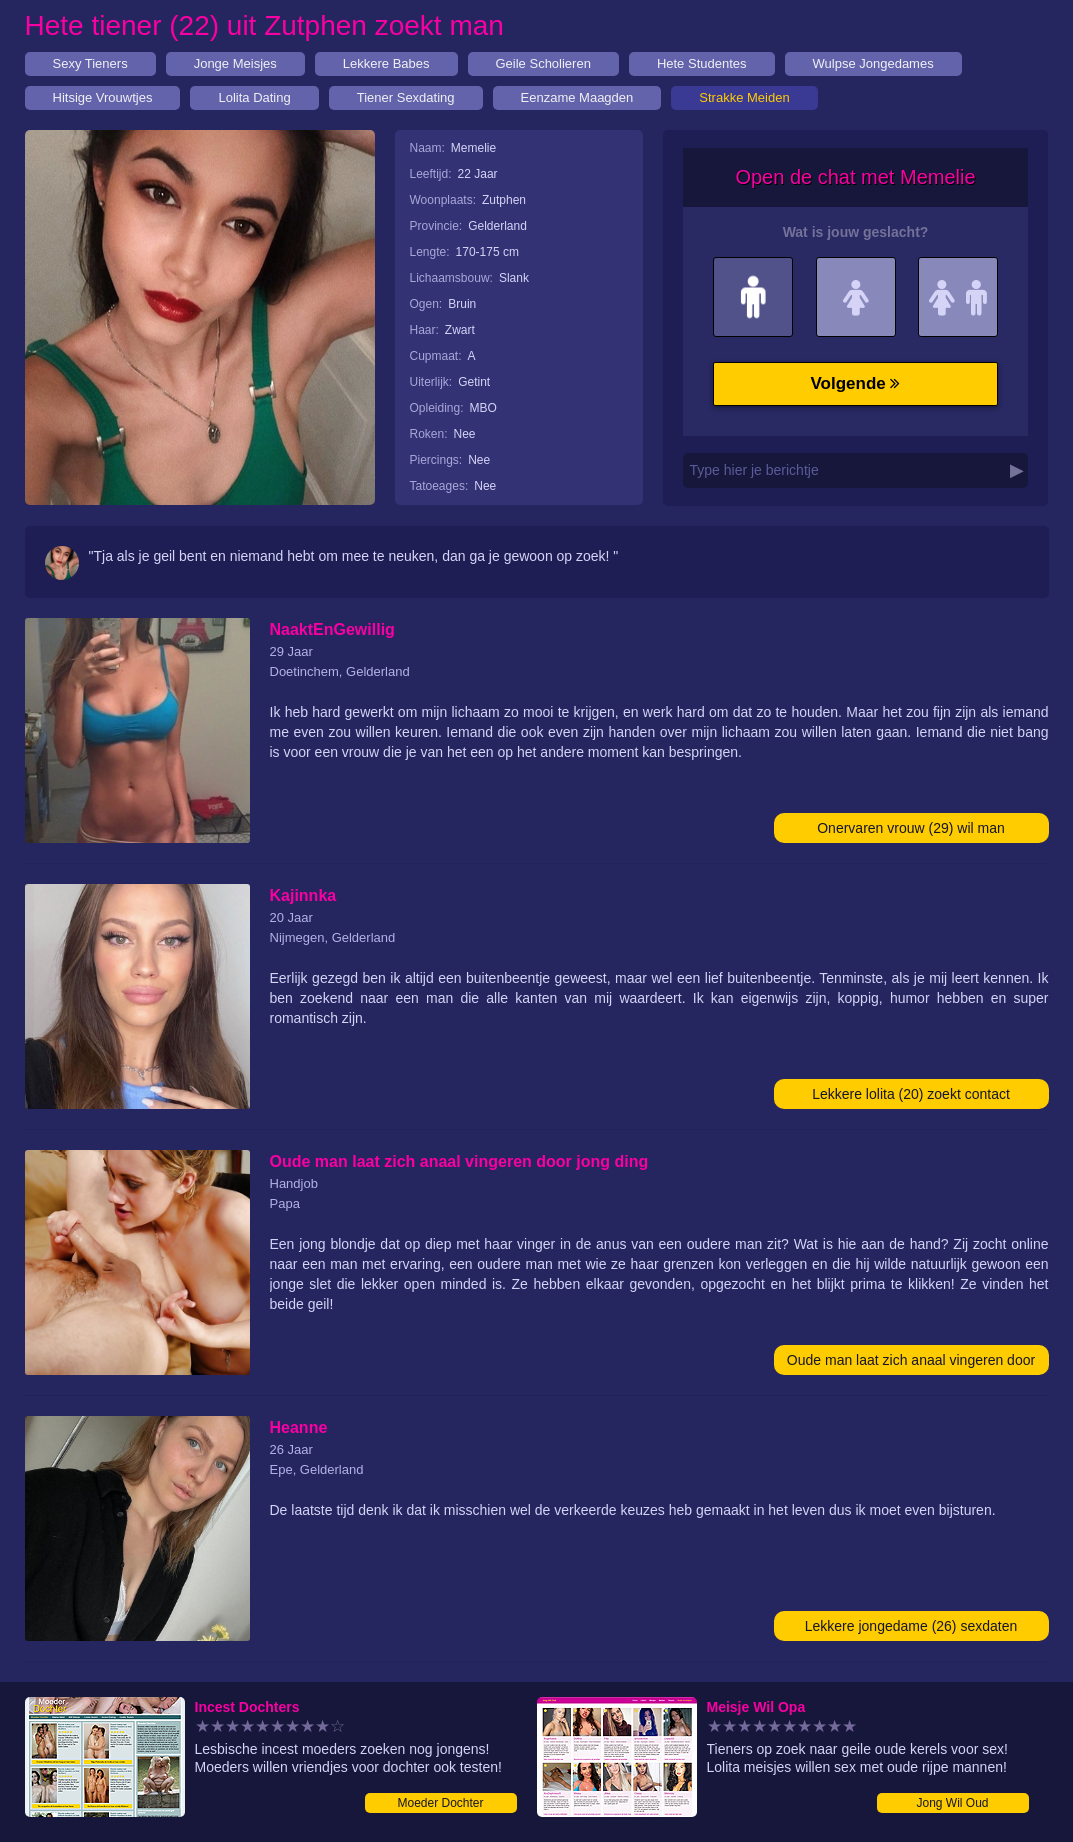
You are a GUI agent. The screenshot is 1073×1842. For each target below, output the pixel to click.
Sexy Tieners (90, 63)
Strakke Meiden (744, 97)
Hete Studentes (702, 63)
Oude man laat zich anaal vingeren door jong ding (911, 1363)
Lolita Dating (254, 97)
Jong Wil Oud (952, 1803)
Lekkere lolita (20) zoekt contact (911, 1094)
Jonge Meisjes (235, 63)
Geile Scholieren (543, 63)
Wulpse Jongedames (873, 63)
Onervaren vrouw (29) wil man (911, 828)
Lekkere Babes (386, 63)
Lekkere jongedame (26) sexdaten (911, 1626)
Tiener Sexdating (406, 97)
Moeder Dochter (440, 1803)
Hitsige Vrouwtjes (103, 97)
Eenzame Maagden (577, 97)
